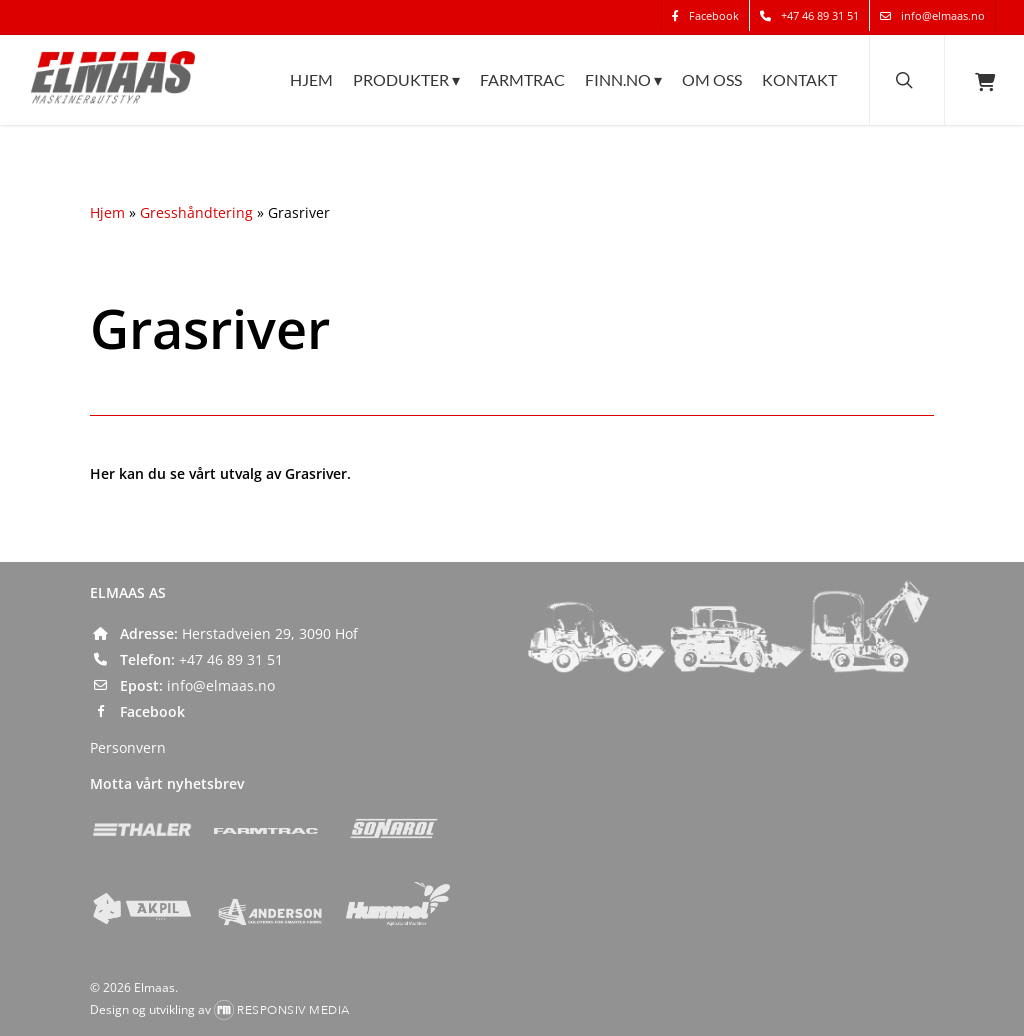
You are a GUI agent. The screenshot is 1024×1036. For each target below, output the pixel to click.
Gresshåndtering (196, 212)
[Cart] (984, 98)
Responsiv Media (293, 1010)
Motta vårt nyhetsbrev (167, 783)
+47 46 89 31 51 (231, 659)
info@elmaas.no (221, 685)
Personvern (128, 747)
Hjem (107, 212)
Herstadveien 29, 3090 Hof (270, 633)
